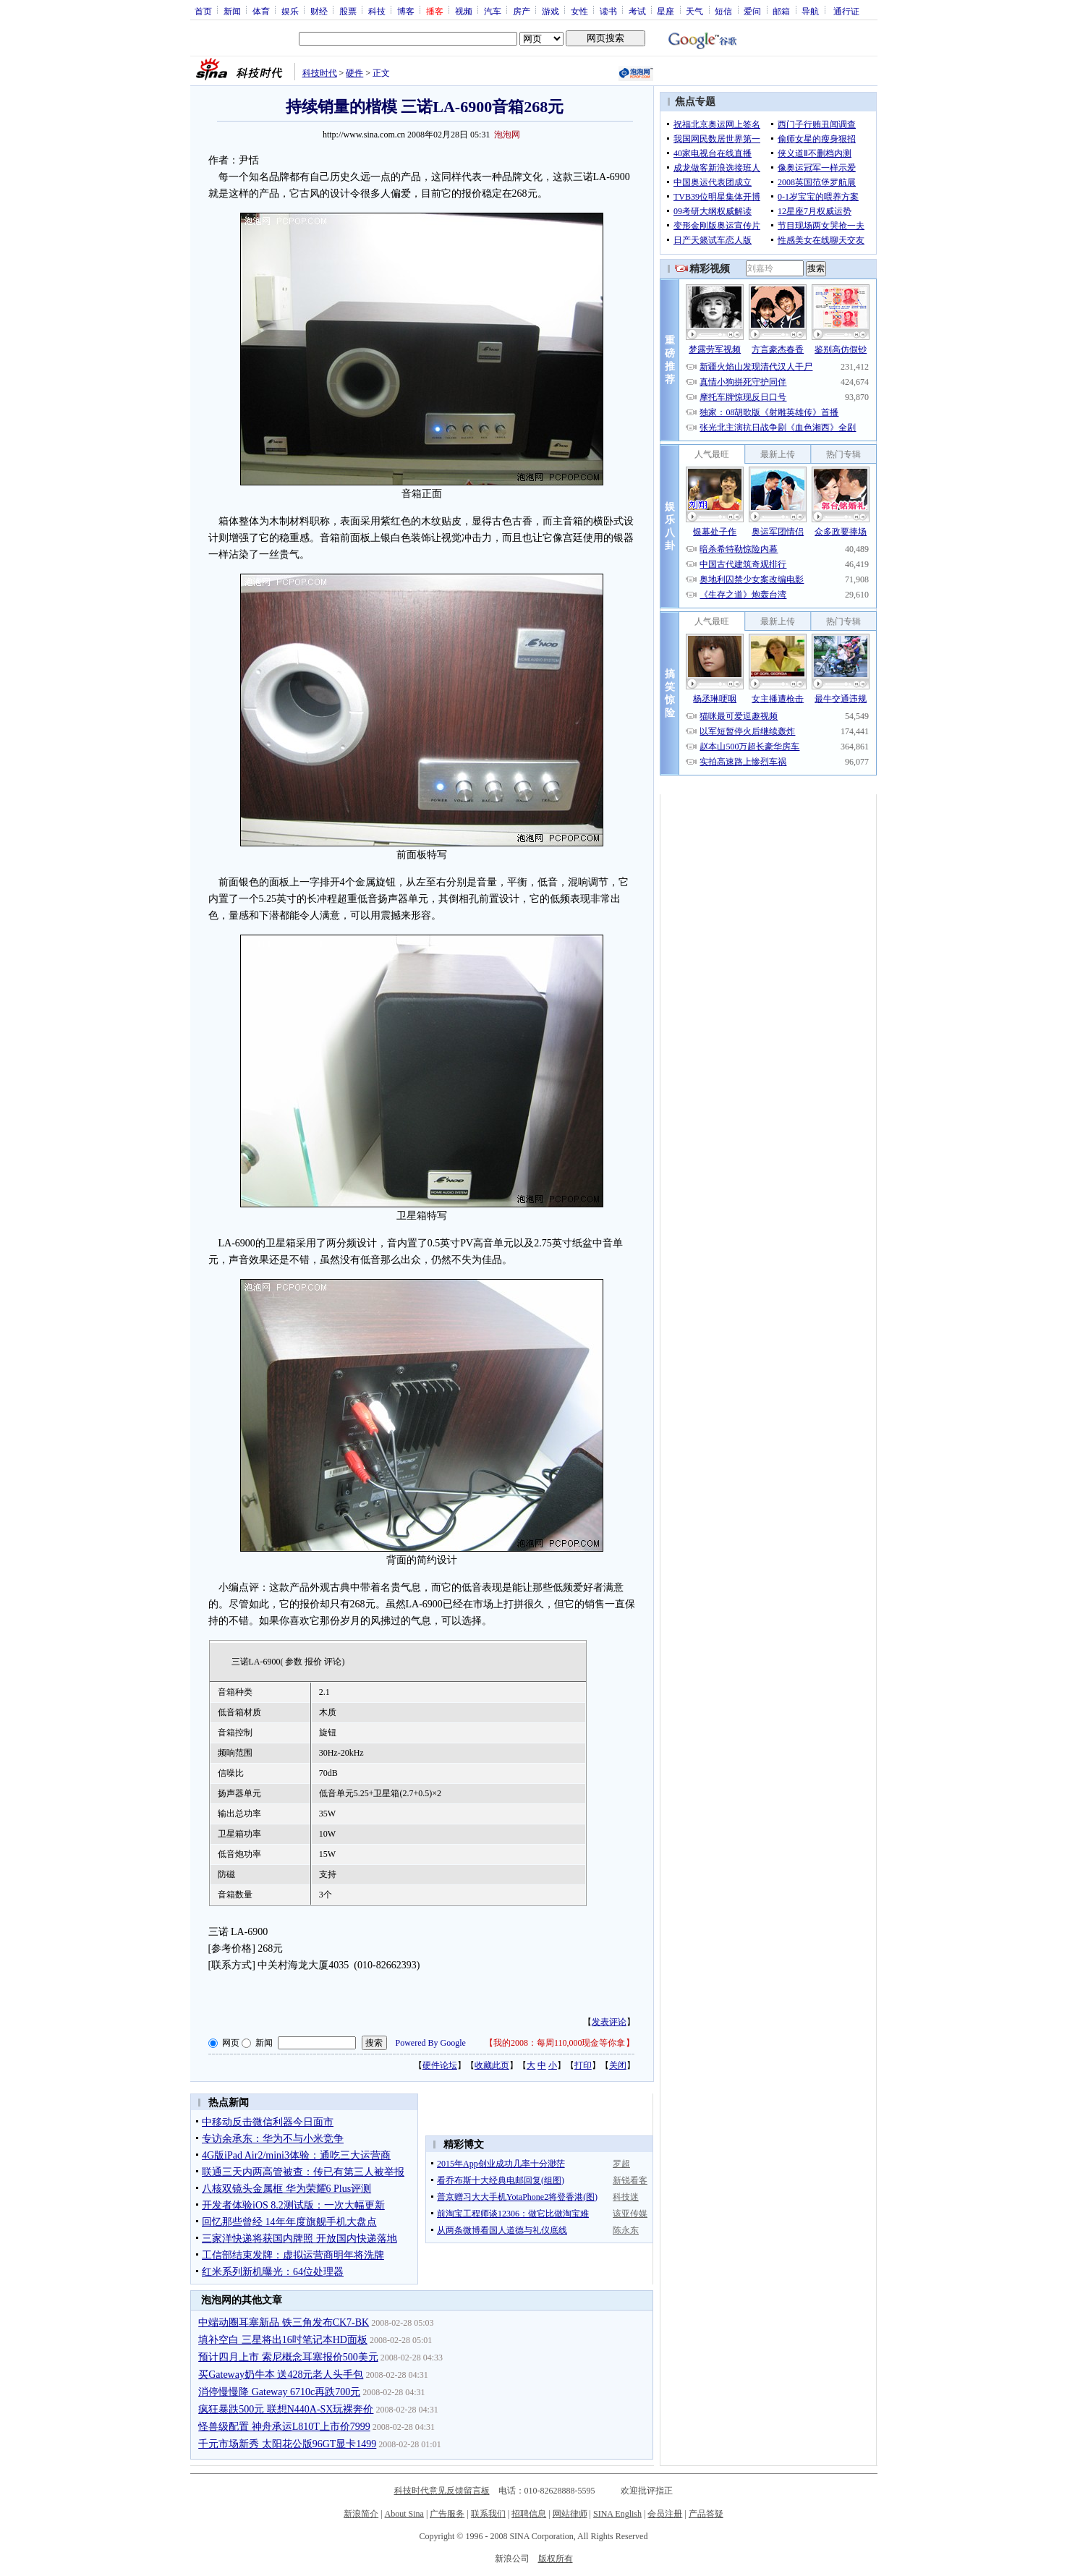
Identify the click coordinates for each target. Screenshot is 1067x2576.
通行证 (846, 11)
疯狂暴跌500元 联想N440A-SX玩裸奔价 (285, 2409)
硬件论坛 (439, 2065)
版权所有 (555, 2559)
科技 (377, 11)
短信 (723, 11)
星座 (665, 11)
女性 (579, 11)
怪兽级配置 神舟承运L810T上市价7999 (284, 2426)
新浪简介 (361, 2514)
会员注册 (664, 2514)
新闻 (232, 11)
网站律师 (570, 2514)
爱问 (752, 11)
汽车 (492, 11)
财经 (319, 11)
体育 (261, 11)
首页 (203, 11)
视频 (463, 11)
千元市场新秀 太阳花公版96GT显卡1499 (287, 2444)
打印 (583, 2065)
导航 (810, 11)
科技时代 (319, 73)
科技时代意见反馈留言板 (442, 2491)
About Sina (404, 2514)
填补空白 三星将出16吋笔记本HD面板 (282, 2339)
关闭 (617, 2065)
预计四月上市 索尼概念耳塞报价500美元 (288, 2357)
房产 (521, 11)
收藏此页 (492, 2065)
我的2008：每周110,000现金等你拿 (559, 2043)
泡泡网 (507, 134)
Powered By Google (431, 2043)
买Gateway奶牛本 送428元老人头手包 (280, 2374)
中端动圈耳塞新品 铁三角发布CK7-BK (283, 2322)
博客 (406, 11)
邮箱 (781, 11)
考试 (637, 11)
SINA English (617, 2514)
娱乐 (290, 11)
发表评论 (609, 2022)
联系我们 (488, 2514)
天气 (694, 11)
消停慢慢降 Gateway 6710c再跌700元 (279, 2391)
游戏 (550, 11)
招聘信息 (528, 2514)
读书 (608, 11)
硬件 (354, 73)
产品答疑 (706, 2514)
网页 (230, 2043)
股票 (348, 11)
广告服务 (447, 2514)
